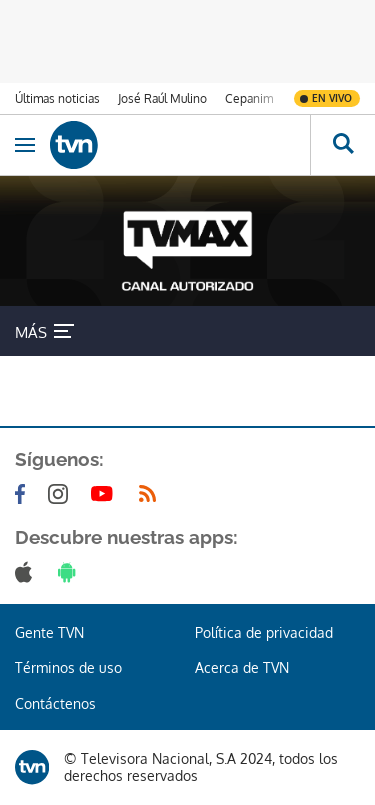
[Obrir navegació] (25, 145)
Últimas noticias (57, 98)
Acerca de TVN (242, 667)
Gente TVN (49, 632)
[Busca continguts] (342, 145)
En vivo (332, 98)
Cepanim (249, 98)
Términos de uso (68, 667)
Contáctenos (55, 703)
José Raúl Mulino (162, 98)
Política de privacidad (264, 632)
